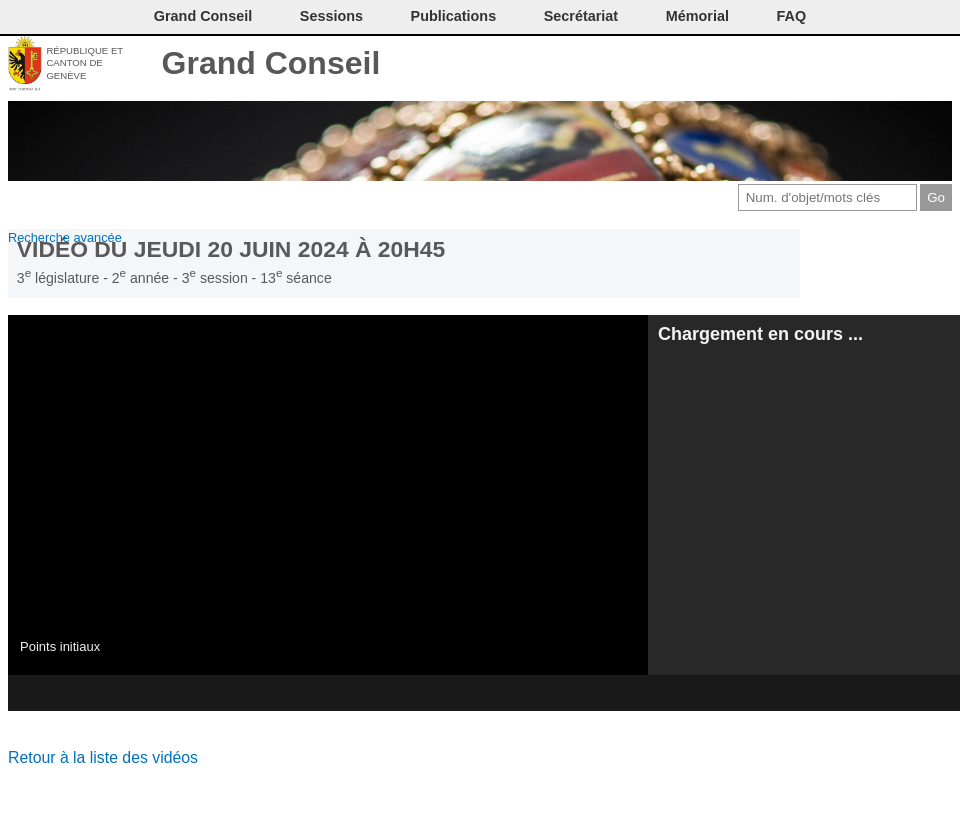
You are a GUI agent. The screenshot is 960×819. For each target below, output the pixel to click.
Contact (771, 65)
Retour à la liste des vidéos (103, 757)
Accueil (937, 65)
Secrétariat (581, 16)
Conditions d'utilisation (837, 65)
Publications (454, 16)
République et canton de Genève (84, 63)
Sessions (331, 16)
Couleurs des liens (871, 65)
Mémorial (697, 16)
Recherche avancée (65, 237)
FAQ (792, 16)
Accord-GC (904, 65)
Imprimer (804, 65)
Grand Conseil (271, 63)
